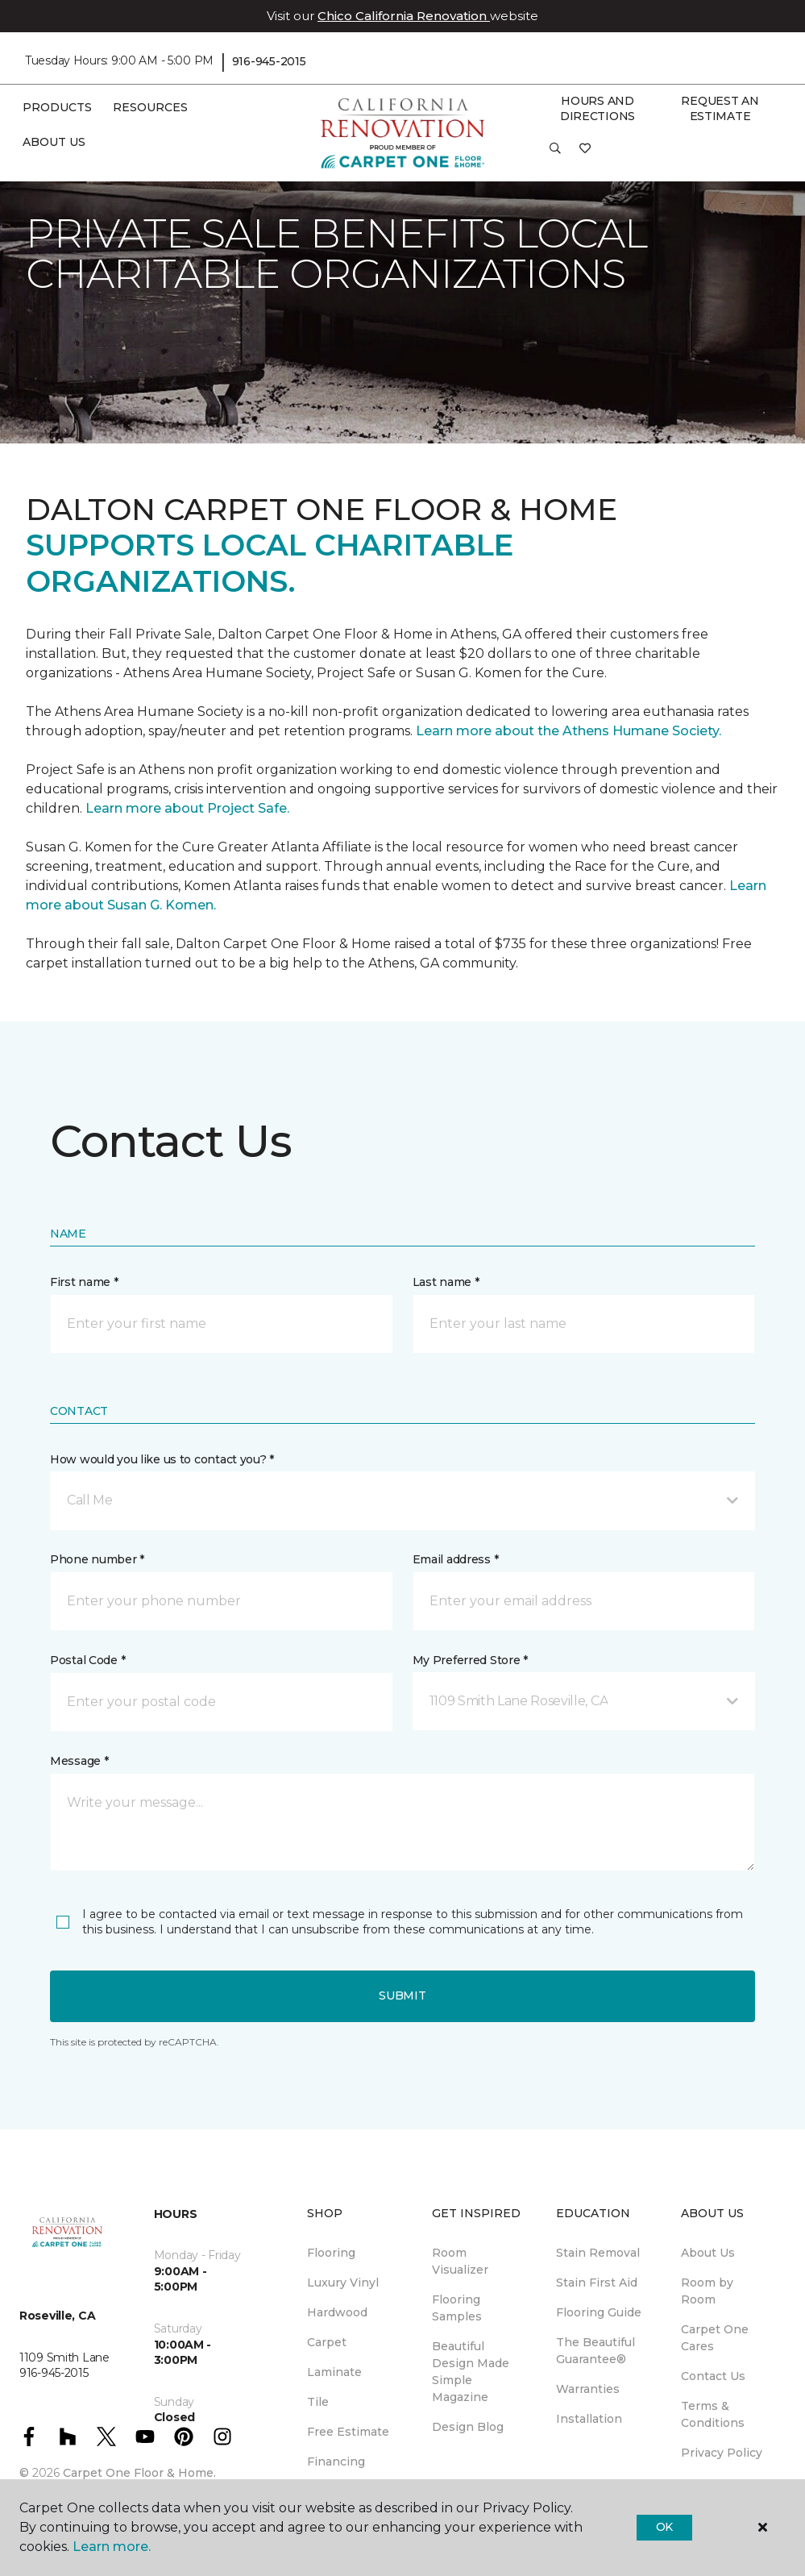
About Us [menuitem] (708, 2252)
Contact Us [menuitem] (713, 2376)
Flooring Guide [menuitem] (598, 2312)
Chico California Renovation (403, 15)
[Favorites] (585, 154)
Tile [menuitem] (318, 2402)
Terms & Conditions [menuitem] (713, 2414)
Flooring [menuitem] (331, 2252)
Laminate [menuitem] (334, 2372)
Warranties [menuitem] (588, 2389)
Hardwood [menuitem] (337, 2312)
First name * (84, 1282)
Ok (664, 2527)
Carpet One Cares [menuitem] (715, 2337)
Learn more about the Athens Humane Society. (570, 731)
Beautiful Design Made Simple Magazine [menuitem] (470, 2371)
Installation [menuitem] (589, 2419)
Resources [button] (150, 107)
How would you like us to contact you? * (162, 1459)
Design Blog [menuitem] (468, 2427)
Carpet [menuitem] (326, 2342)
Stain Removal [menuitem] (598, 2252)
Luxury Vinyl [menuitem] (343, 2282)
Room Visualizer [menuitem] (460, 2261)
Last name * (446, 1282)
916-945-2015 (269, 61)
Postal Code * (87, 1660)
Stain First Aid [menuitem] (596, 2282)
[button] (555, 154)
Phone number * (97, 1559)
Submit (402, 1995)
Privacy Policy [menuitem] (721, 2452)
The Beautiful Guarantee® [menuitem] (595, 2350)
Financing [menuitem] (336, 2461)
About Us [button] (54, 142)
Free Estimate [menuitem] (348, 2431)
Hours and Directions (597, 109)
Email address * (456, 1559)
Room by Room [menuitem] (707, 2291)
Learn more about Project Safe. (187, 808)
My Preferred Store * (470, 1660)
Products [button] (57, 107)
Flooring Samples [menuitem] (457, 2308)
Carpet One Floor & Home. (139, 2473)
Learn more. (112, 2546)
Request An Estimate (719, 109)
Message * (79, 1761)
